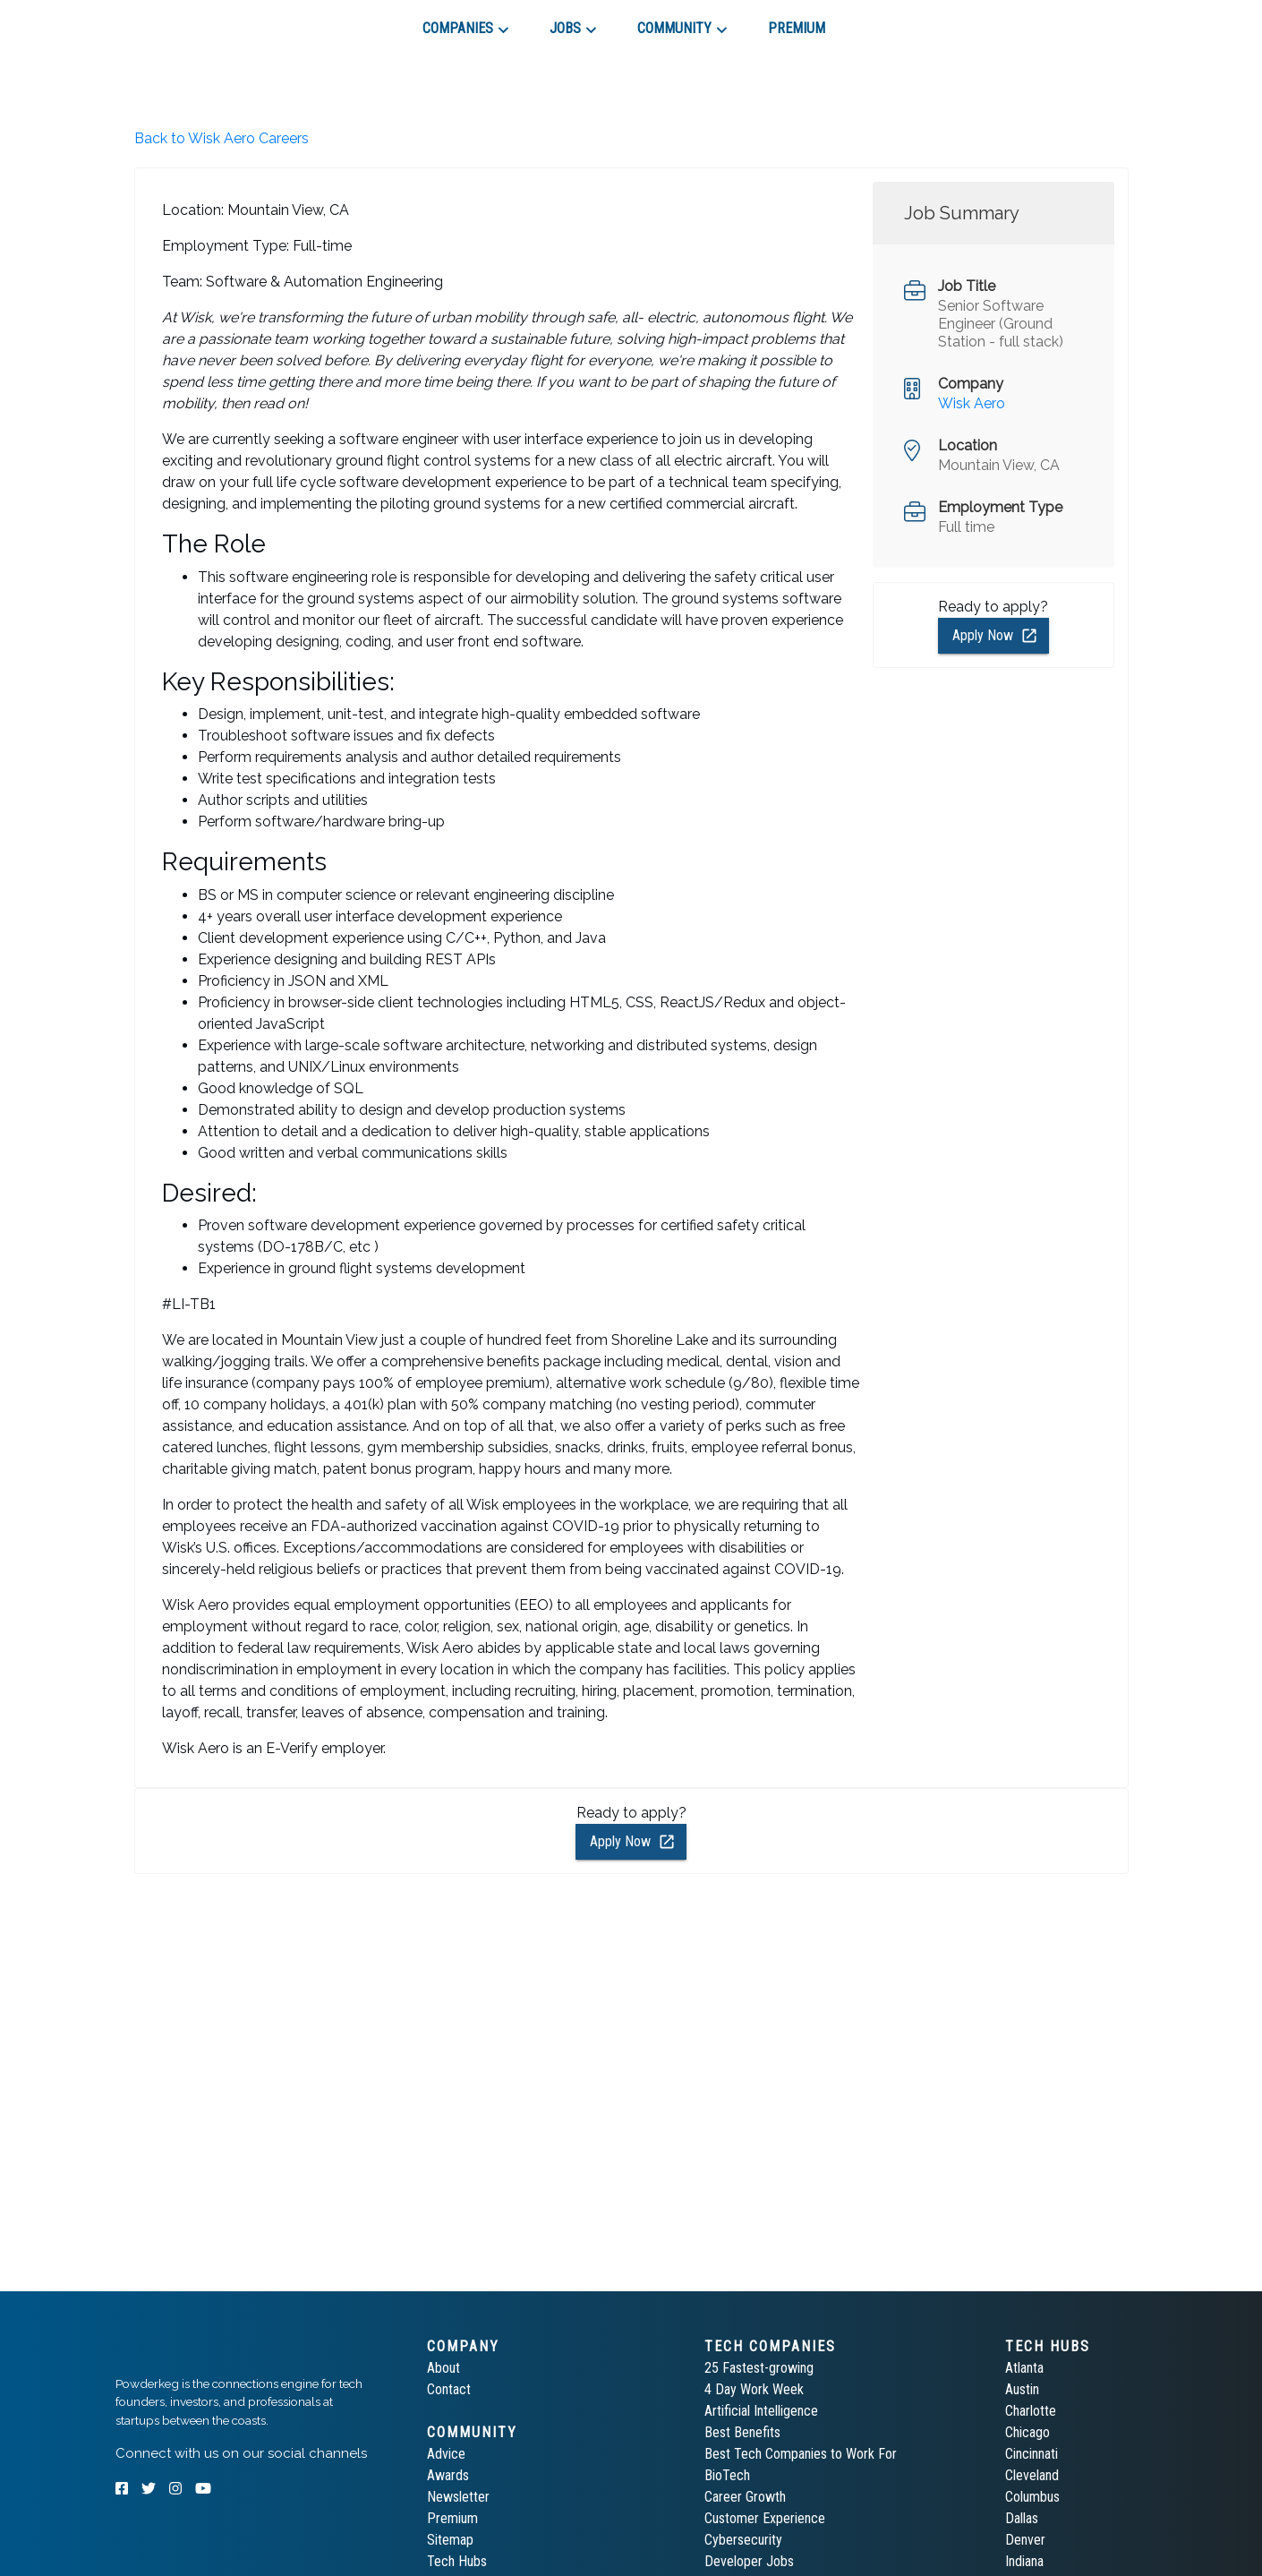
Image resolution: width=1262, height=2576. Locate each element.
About (443, 2367)
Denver (1025, 2539)
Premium (452, 2518)
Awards (448, 2475)
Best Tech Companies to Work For (800, 2453)
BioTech (727, 2475)
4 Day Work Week (754, 2389)
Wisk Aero (971, 403)
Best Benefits (742, 2432)
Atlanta (1024, 2367)
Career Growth (745, 2496)
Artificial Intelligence (761, 2410)
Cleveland (1032, 2475)
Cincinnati (1031, 2453)
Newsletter (458, 2496)
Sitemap (450, 2539)
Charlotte (1030, 2410)
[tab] (179, 21)
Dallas (1021, 2518)
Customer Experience (764, 2518)
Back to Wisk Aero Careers (221, 138)
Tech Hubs (457, 2561)
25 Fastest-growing (759, 2367)
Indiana (1024, 2561)
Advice (446, 2453)
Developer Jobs (749, 2561)
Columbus (1032, 2496)
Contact (449, 2389)
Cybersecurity (743, 2539)
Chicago (1027, 2432)
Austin (1022, 2389)
